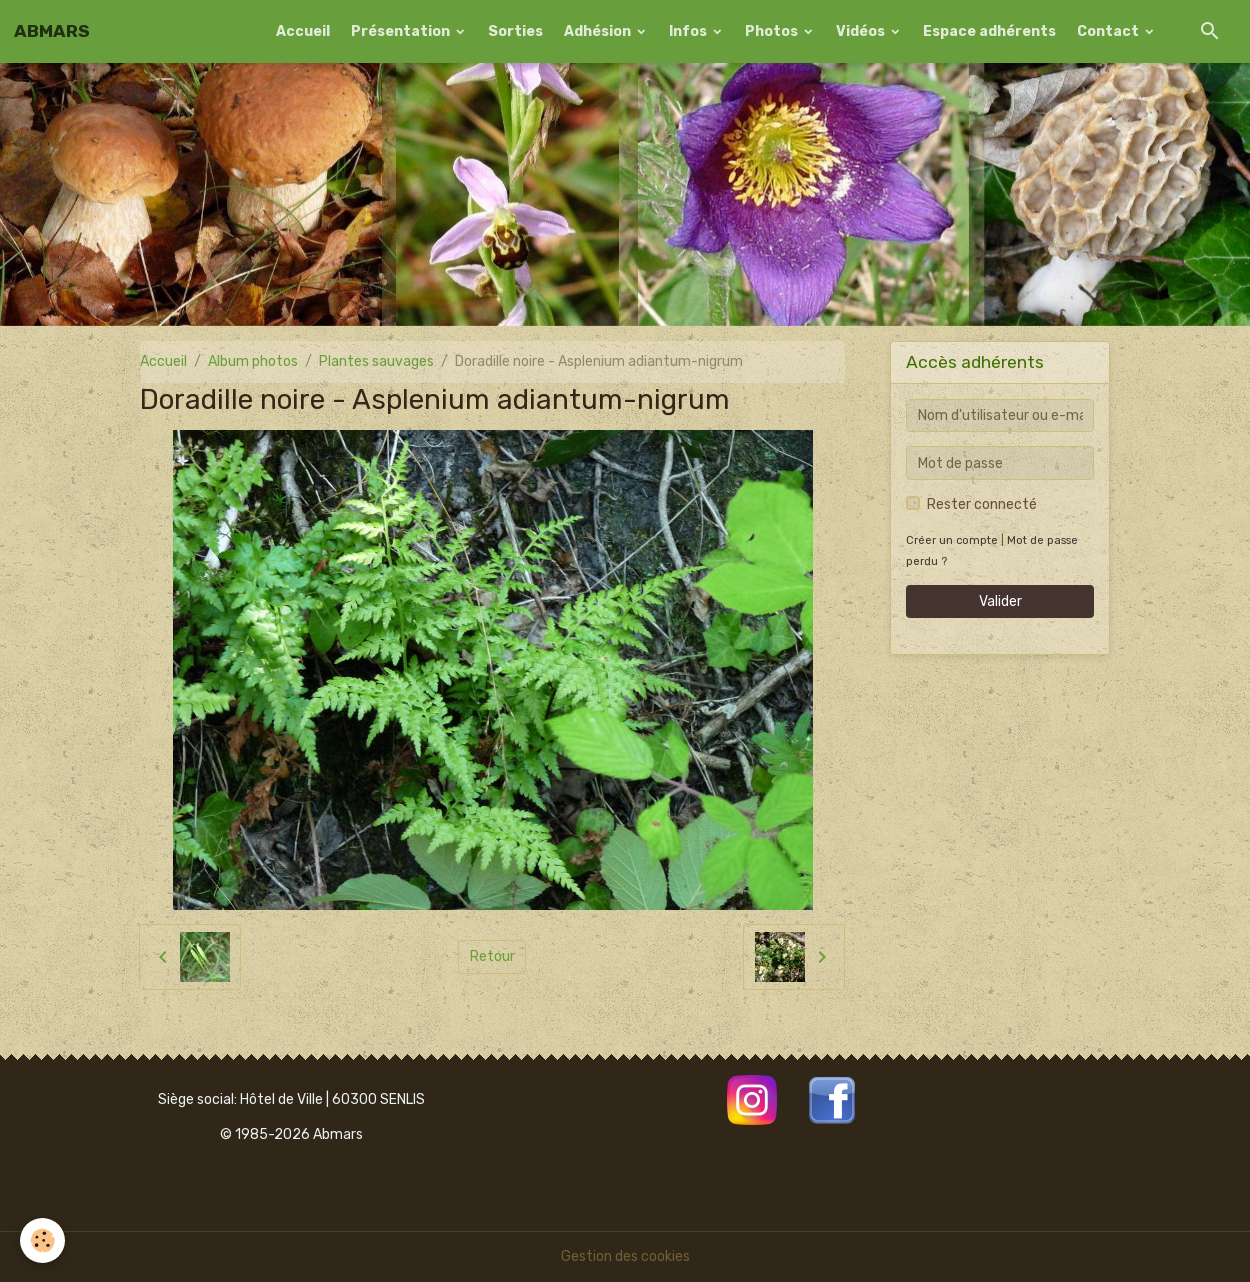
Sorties (515, 31)
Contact (1109, 31)
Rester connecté (982, 504)
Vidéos (862, 31)
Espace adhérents (989, 31)
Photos (773, 31)
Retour (492, 956)
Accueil (303, 31)
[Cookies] (42, 1240)
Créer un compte (952, 540)
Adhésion (599, 31)
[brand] (52, 31)
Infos (689, 31)
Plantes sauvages (376, 361)
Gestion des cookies (625, 1256)
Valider (1000, 601)
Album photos (253, 361)
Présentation (402, 31)
